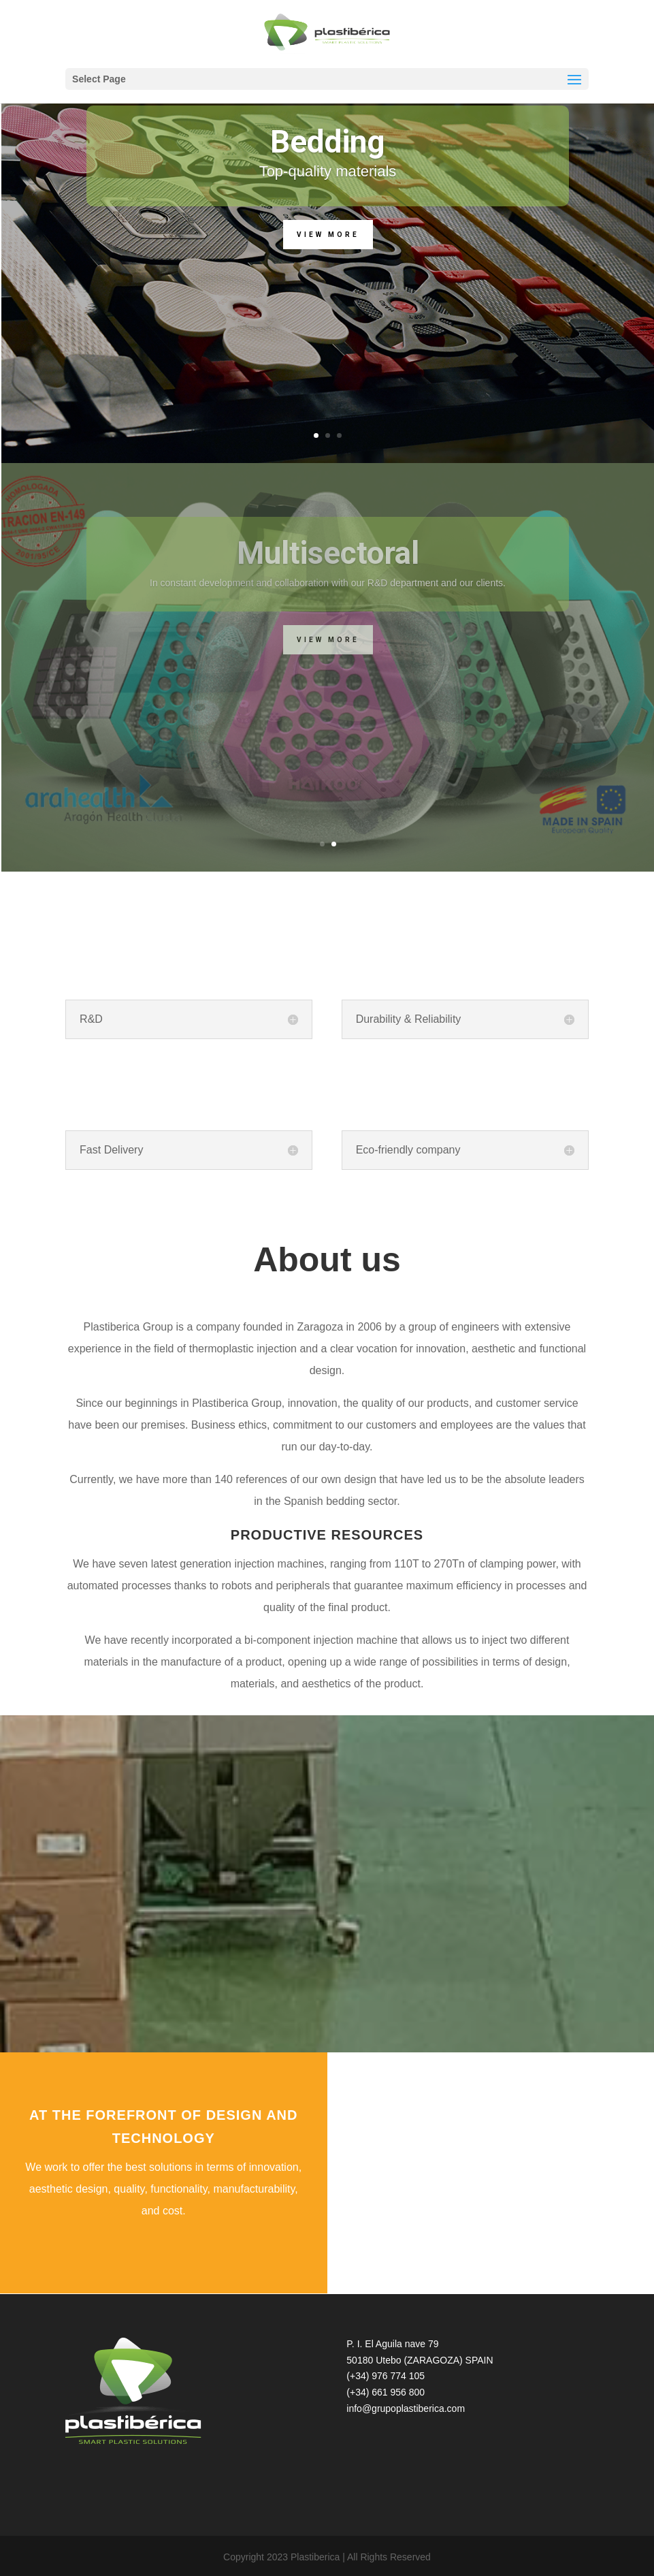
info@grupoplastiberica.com (405, 2408)
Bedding (327, 141)
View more (328, 234)
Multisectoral (328, 553)
